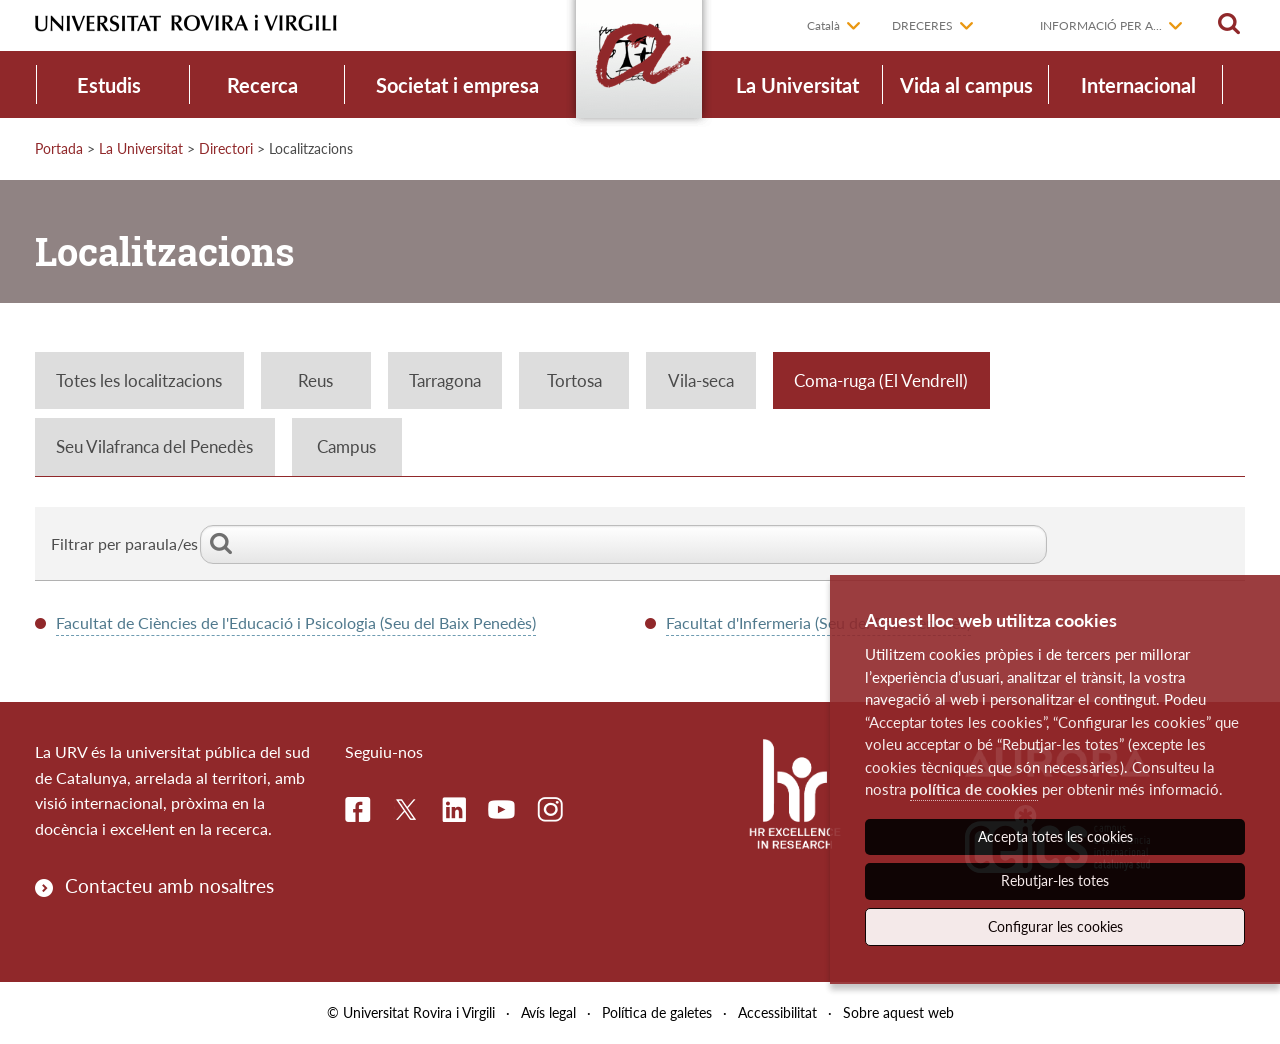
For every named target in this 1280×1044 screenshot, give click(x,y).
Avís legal (548, 1012)
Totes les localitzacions (139, 380)
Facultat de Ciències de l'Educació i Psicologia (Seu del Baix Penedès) (296, 622)
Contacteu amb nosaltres (169, 885)
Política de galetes (657, 1012)
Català (823, 25)
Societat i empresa (457, 85)
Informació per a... (1101, 25)
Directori (226, 148)
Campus (346, 446)
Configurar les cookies (1055, 926)
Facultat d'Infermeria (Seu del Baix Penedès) (818, 622)
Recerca (262, 85)
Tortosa (574, 380)
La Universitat (797, 85)
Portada (59, 148)
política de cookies (974, 789)
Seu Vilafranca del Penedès (154, 446)
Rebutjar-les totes (1055, 880)
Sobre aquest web (898, 1012)
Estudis (109, 85)
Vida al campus (966, 85)
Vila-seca (701, 380)
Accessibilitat (777, 1012)
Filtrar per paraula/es (549, 544)
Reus (315, 380)
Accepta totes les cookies (1055, 836)
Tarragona (445, 380)
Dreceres (922, 25)
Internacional (1138, 85)
